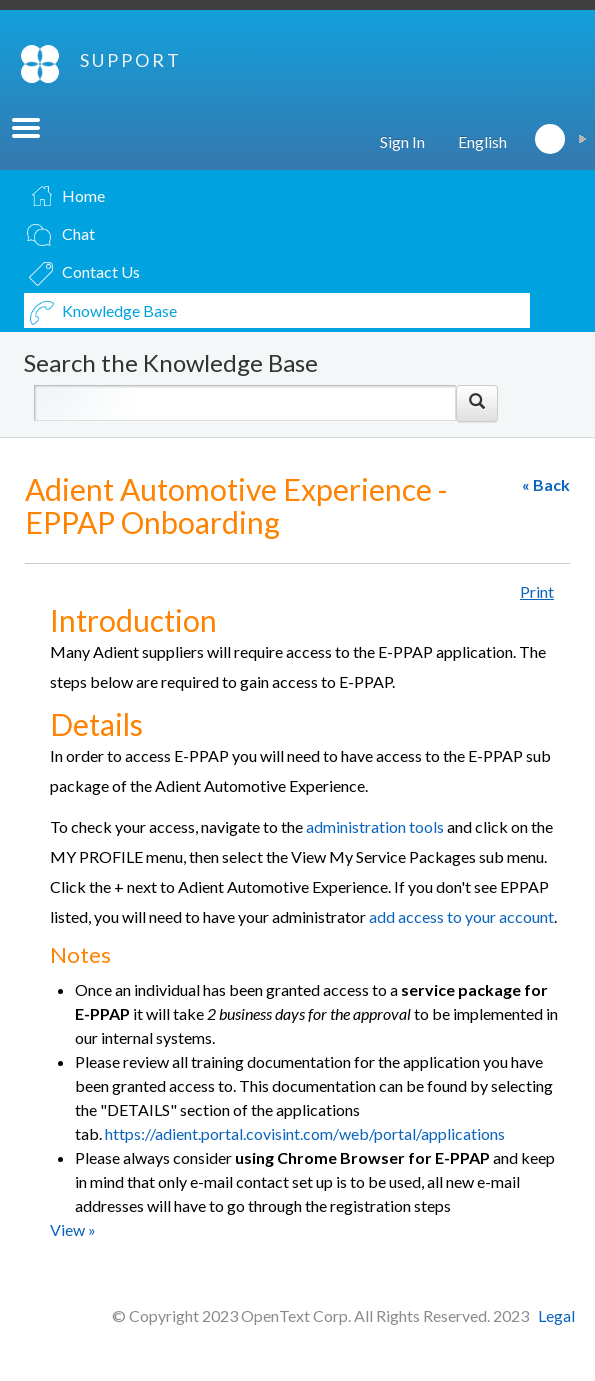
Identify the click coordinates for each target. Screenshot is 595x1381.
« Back (546, 484)
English (482, 141)
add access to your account (461, 916)
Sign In (402, 141)
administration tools (376, 826)
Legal (556, 1315)
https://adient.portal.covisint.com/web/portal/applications (305, 1133)
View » (73, 1229)
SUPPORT (131, 60)
